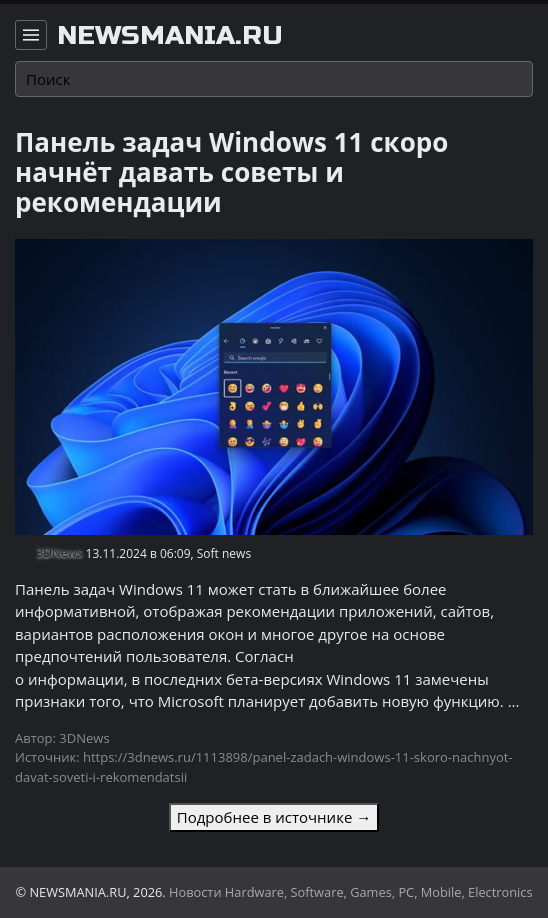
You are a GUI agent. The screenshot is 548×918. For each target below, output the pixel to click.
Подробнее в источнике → (274, 817)
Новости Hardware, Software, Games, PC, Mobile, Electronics (351, 892)
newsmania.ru (170, 36)
